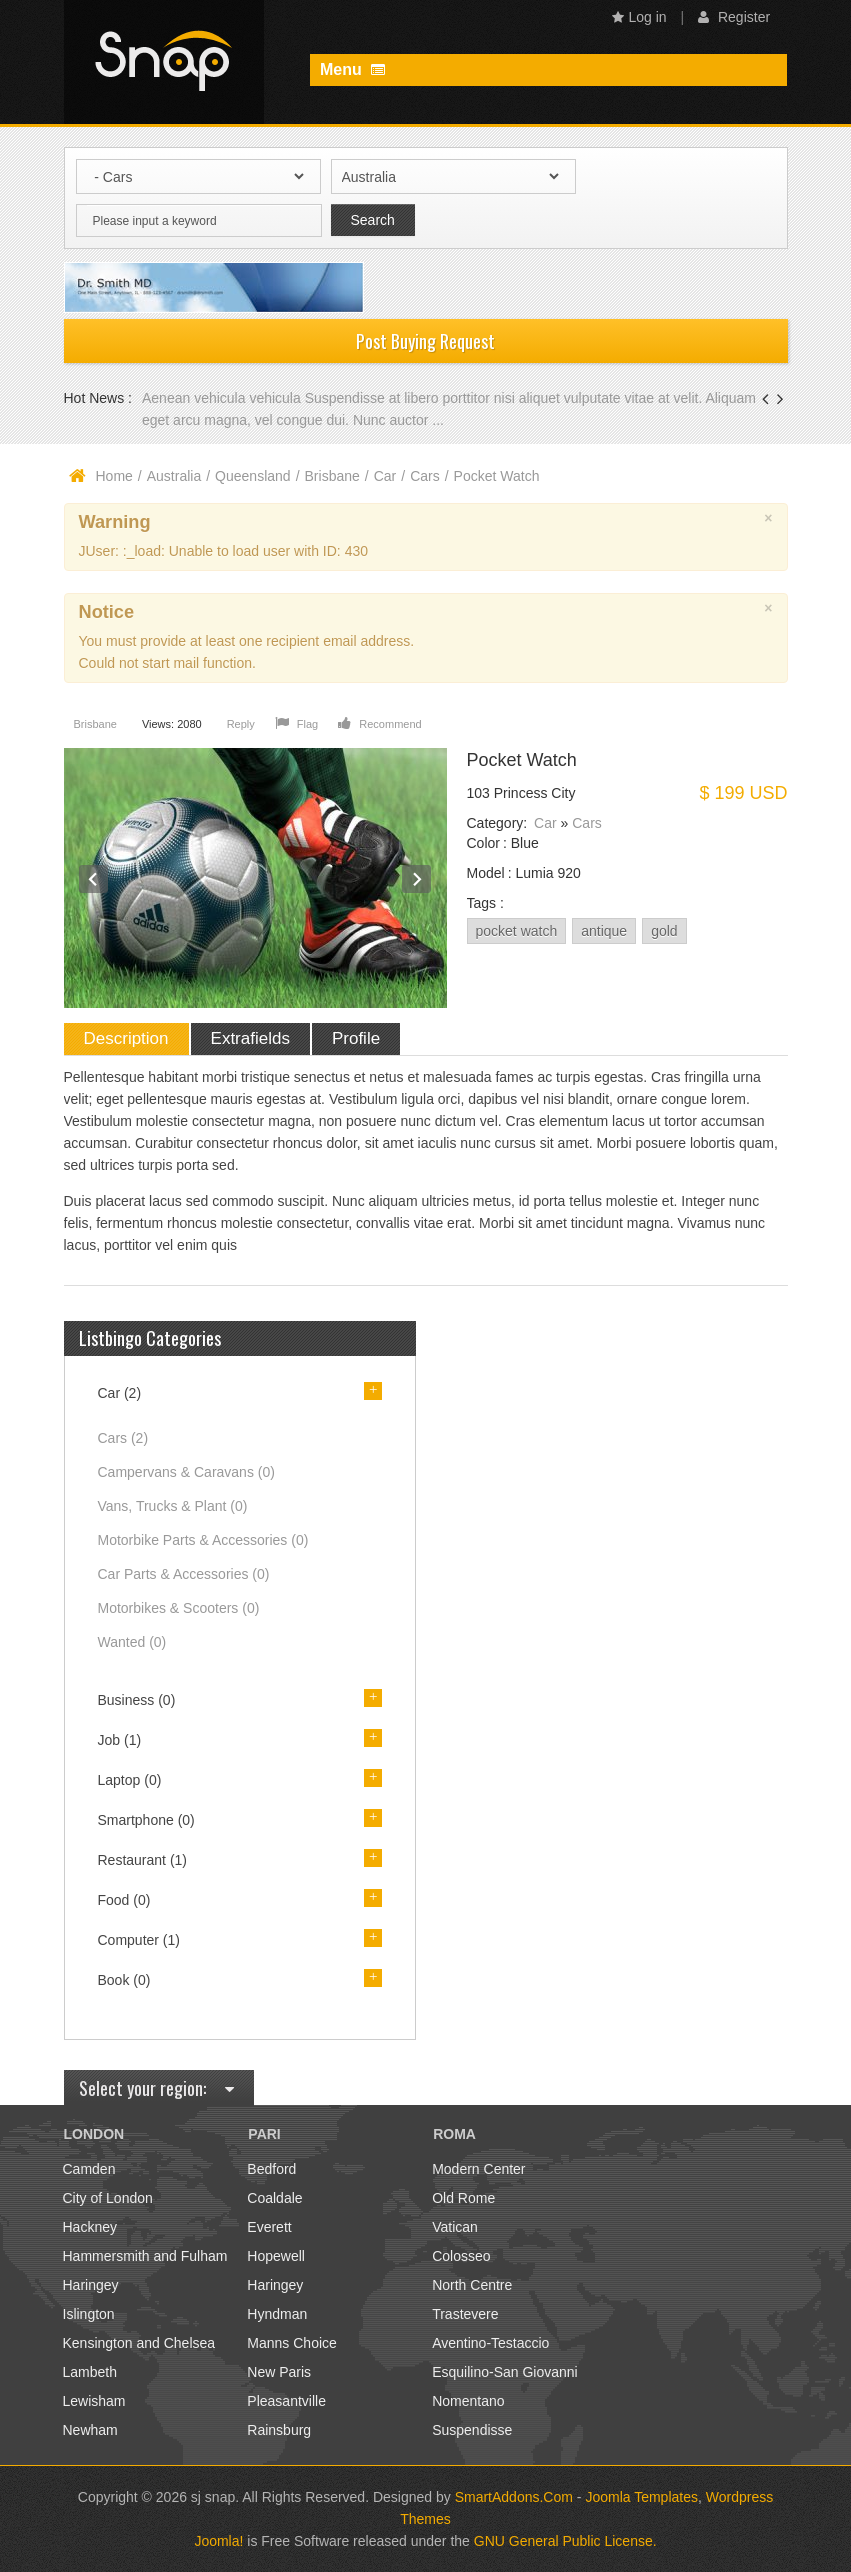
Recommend (379, 724)
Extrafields (250, 1038)
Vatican (455, 2227)
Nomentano (468, 2401)
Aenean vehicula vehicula (223, 398)
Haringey (91, 2285)
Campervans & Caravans (186, 1472)
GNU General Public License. (565, 2541)
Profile (356, 1038)
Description (126, 1038)
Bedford (271, 2169)
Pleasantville (286, 2401)
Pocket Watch (522, 760)
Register (734, 17)
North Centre (472, 2285)
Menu (352, 69)
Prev (94, 880)
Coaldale (274, 2198)
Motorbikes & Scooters (179, 1608)
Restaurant (143, 1860)
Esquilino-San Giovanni (505, 2372)
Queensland (253, 476)
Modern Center (478, 2169)
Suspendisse (472, 2430)
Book (124, 1980)
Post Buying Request (425, 341)
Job (120, 1740)
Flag (296, 724)
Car (385, 476)
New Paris (279, 2372)
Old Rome (463, 2198)
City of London (108, 2198)
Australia (174, 476)
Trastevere (465, 2314)
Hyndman (277, 2314)
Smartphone (146, 1820)
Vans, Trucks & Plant (173, 1506)
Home (114, 476)
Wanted (132, 1642)
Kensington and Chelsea (139, 2343)
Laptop (130, 1780)
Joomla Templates (641, 2497)
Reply (241, 724)
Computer (139, 1940)
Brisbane (332, 476)
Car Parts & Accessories (184, 1574)
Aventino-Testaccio (490, 2343)
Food (124, 1900)
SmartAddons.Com (514, 2497)
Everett (269, 2227)
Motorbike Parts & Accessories (203, 1540)
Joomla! (218, 2541)
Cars (425, 476)
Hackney (90, 2227)
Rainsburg (279, 2430)
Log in (639, 17)
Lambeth (90, 2372)
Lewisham (94, 2401)
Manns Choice (292, 2343)
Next (417, 880)
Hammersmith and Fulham (145, 2256)
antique (604, 931)
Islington (89, 2314)
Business (137, 1700)
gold (664, 931)
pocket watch (517, 931)
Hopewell (276, 2256)
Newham (90, 2430)
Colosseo (461, 2256)
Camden (89, 2169)
